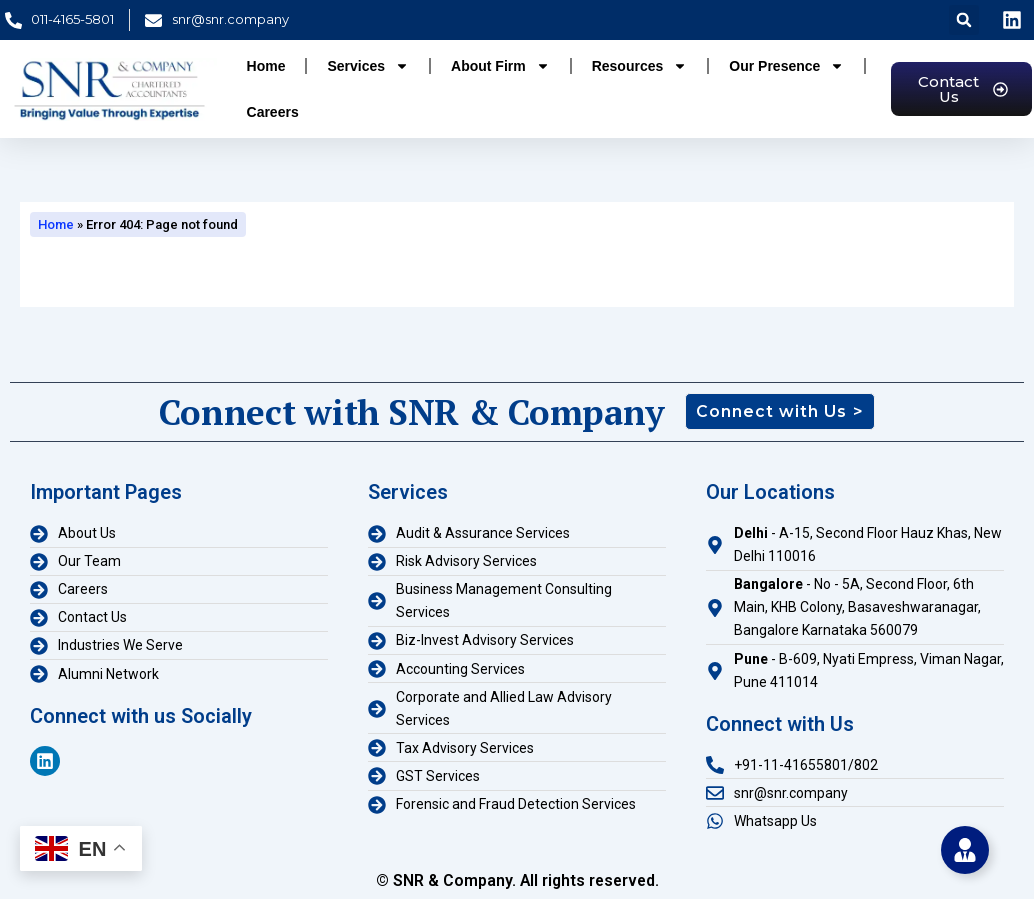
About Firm (500, 66)
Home (266, 66)
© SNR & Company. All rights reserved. (517, 880)
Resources (640, 66)
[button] (964, 20)
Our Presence (786, 66)
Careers (273, 112)
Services (368, 66)
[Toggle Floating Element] (965, 850)
